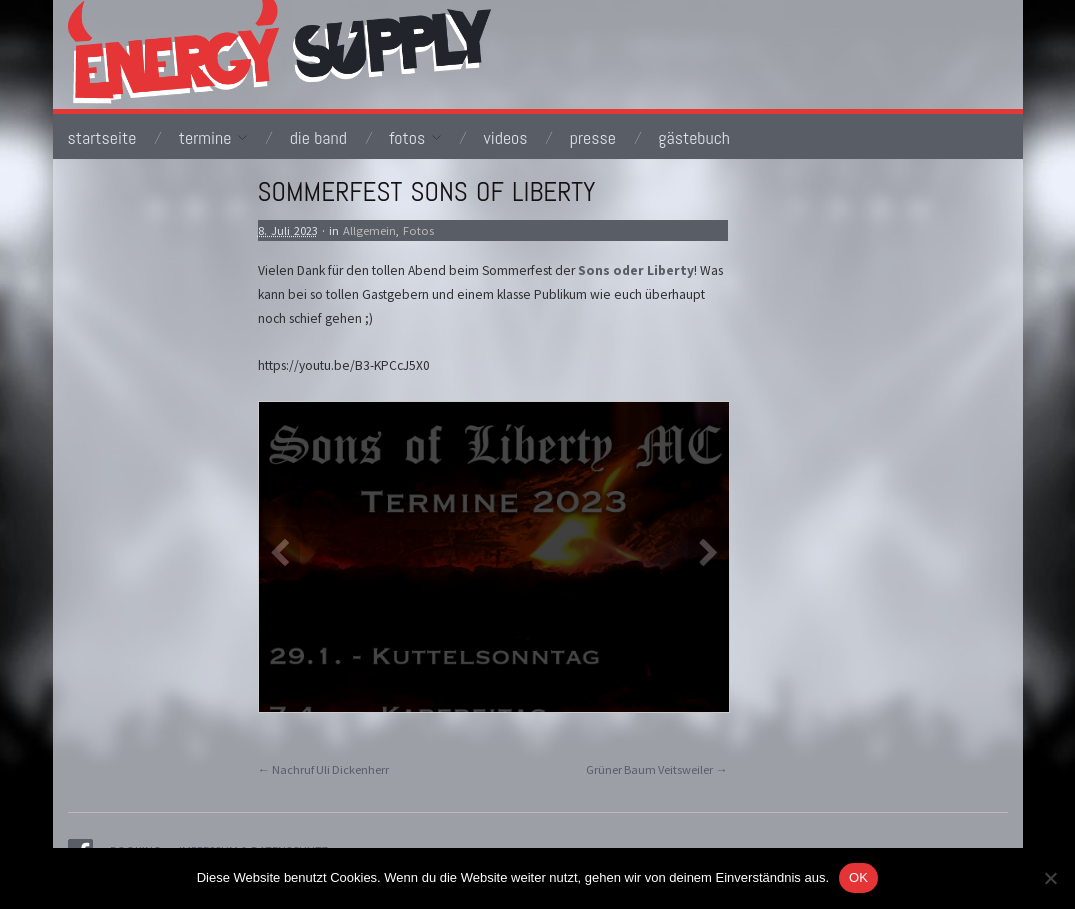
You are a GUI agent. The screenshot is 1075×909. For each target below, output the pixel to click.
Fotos (415, 138)
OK (858, 877)
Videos (505, 138)
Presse (593, 138)
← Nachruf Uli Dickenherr (323, 769)
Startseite (102, 138)
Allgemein (369, 230)
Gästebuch (694, 138)
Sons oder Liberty (636, 270)
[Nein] (1050, 878)
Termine (213, 138)
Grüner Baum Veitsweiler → (656, 769)
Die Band (318, 138)
